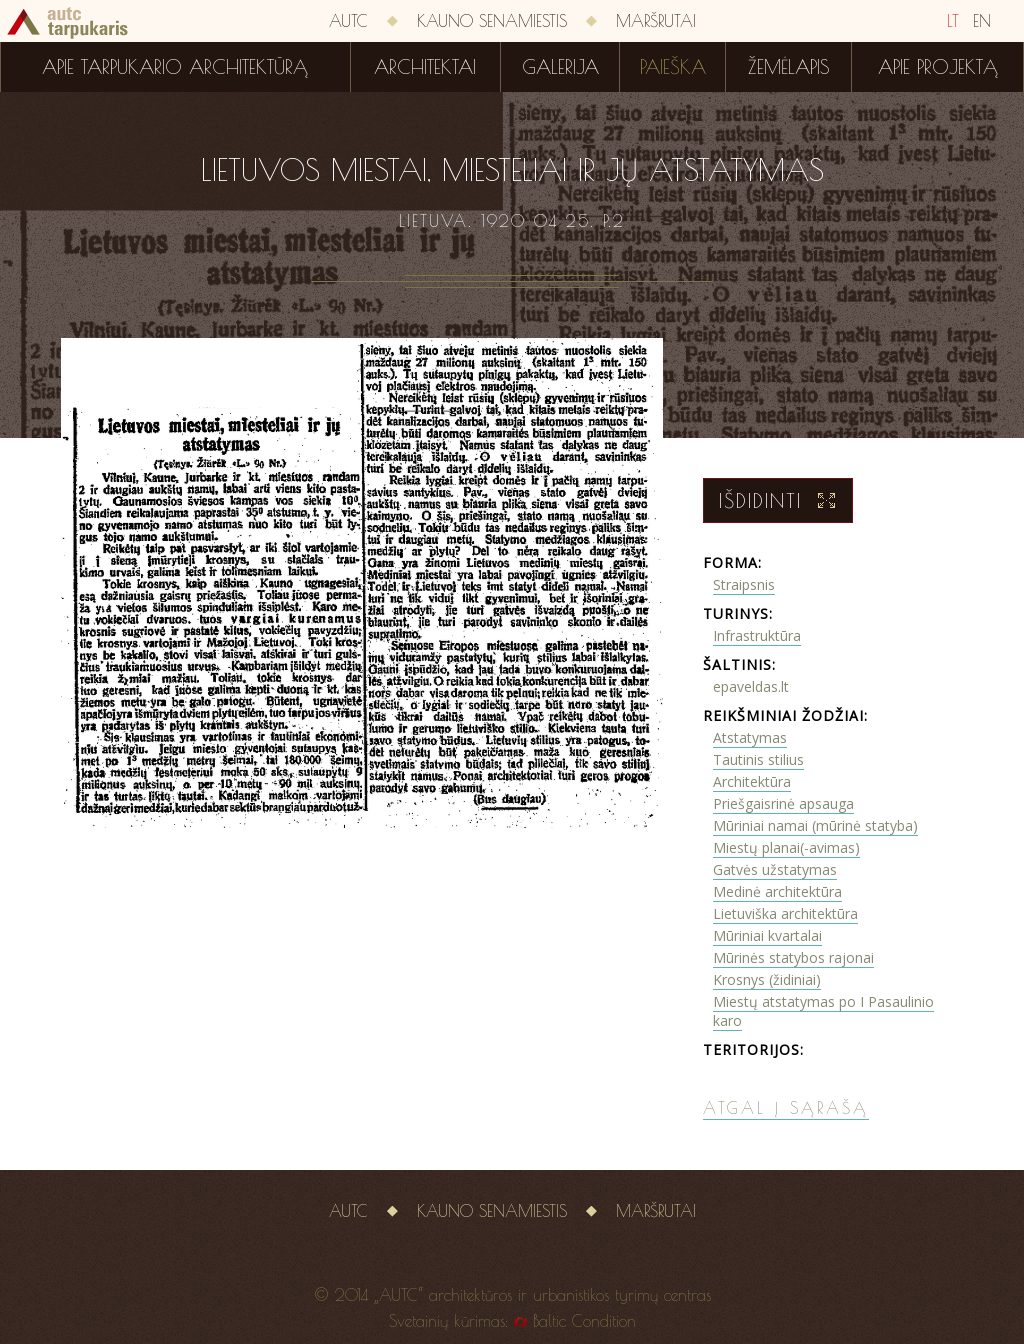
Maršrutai (656, 21)
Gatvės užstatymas (775, 869)
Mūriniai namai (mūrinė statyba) (815, 825)
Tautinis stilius (758, 759)
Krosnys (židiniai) (767, 979)
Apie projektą (938, 67)
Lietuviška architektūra (785, 913)
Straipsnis (744, 584)
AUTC (348, 21)
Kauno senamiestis (492, 21)
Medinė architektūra (777, 891)
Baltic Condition (584, 1321)
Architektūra (752, 781)
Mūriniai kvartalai (767, 935)
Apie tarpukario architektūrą (175, 67)
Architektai (425, 67)
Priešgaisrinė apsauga (783, 803)
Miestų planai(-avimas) (786, 847)
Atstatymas (750, 737)
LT (953, 21)
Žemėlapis (789, 67)
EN (982, 21)
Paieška (673, 67)
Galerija (560, 67)
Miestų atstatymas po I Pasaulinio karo (823, 1011)
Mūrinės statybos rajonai (793, 957)
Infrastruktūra (757, 635)
